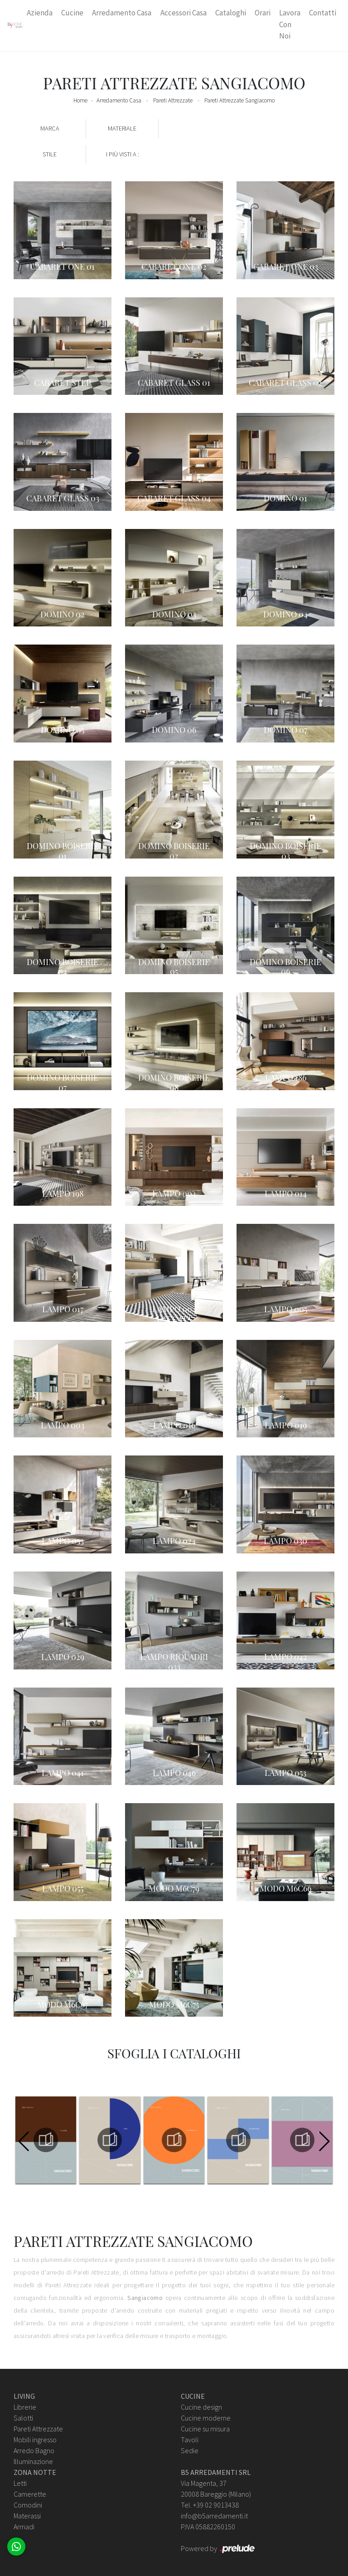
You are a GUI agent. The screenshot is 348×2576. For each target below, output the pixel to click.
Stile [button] (50, 154)
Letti (20, 2483)
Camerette (30, 2493)
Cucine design (201, 2406)
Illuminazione (33, 2461)
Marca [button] (49, 128)
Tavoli (189, 2439)
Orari (263, 13)
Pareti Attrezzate (173, 100)
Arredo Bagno (34, 2450)
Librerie (25, 2406)
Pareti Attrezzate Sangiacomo (239, 100)
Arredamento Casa (121, 13)
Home (80, 100)
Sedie (189, 2450)
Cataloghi (230, 13)
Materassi (27, 2515)
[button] (324, 2141)
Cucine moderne (206, 2417)
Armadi (24, 2526)
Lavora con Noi (289, 24)
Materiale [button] (122, 128)
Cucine (72, 13)
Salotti (23, 2417)
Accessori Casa (183, 13)
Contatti (322, 13)
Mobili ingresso (35, 2439)
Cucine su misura (205, 2428)
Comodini (28, 2504)
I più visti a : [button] (122, 154)
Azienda (40, 13)
